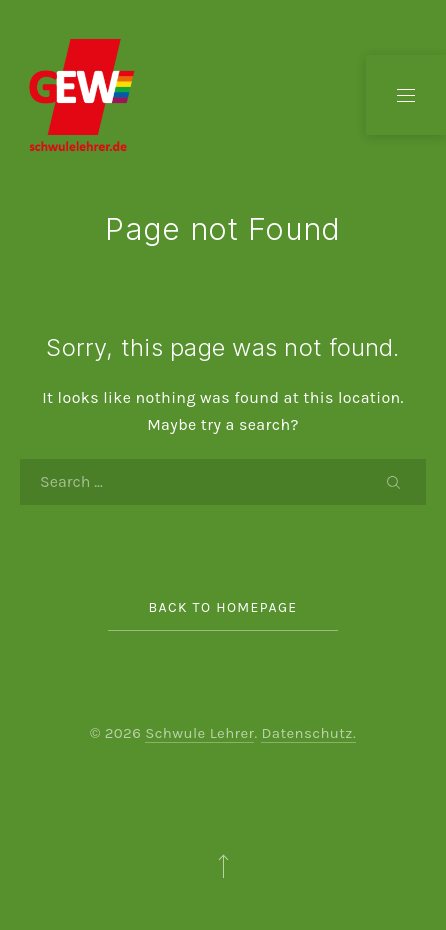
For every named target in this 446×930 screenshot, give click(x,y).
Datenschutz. (308, 733)
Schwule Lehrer (199, 733)
